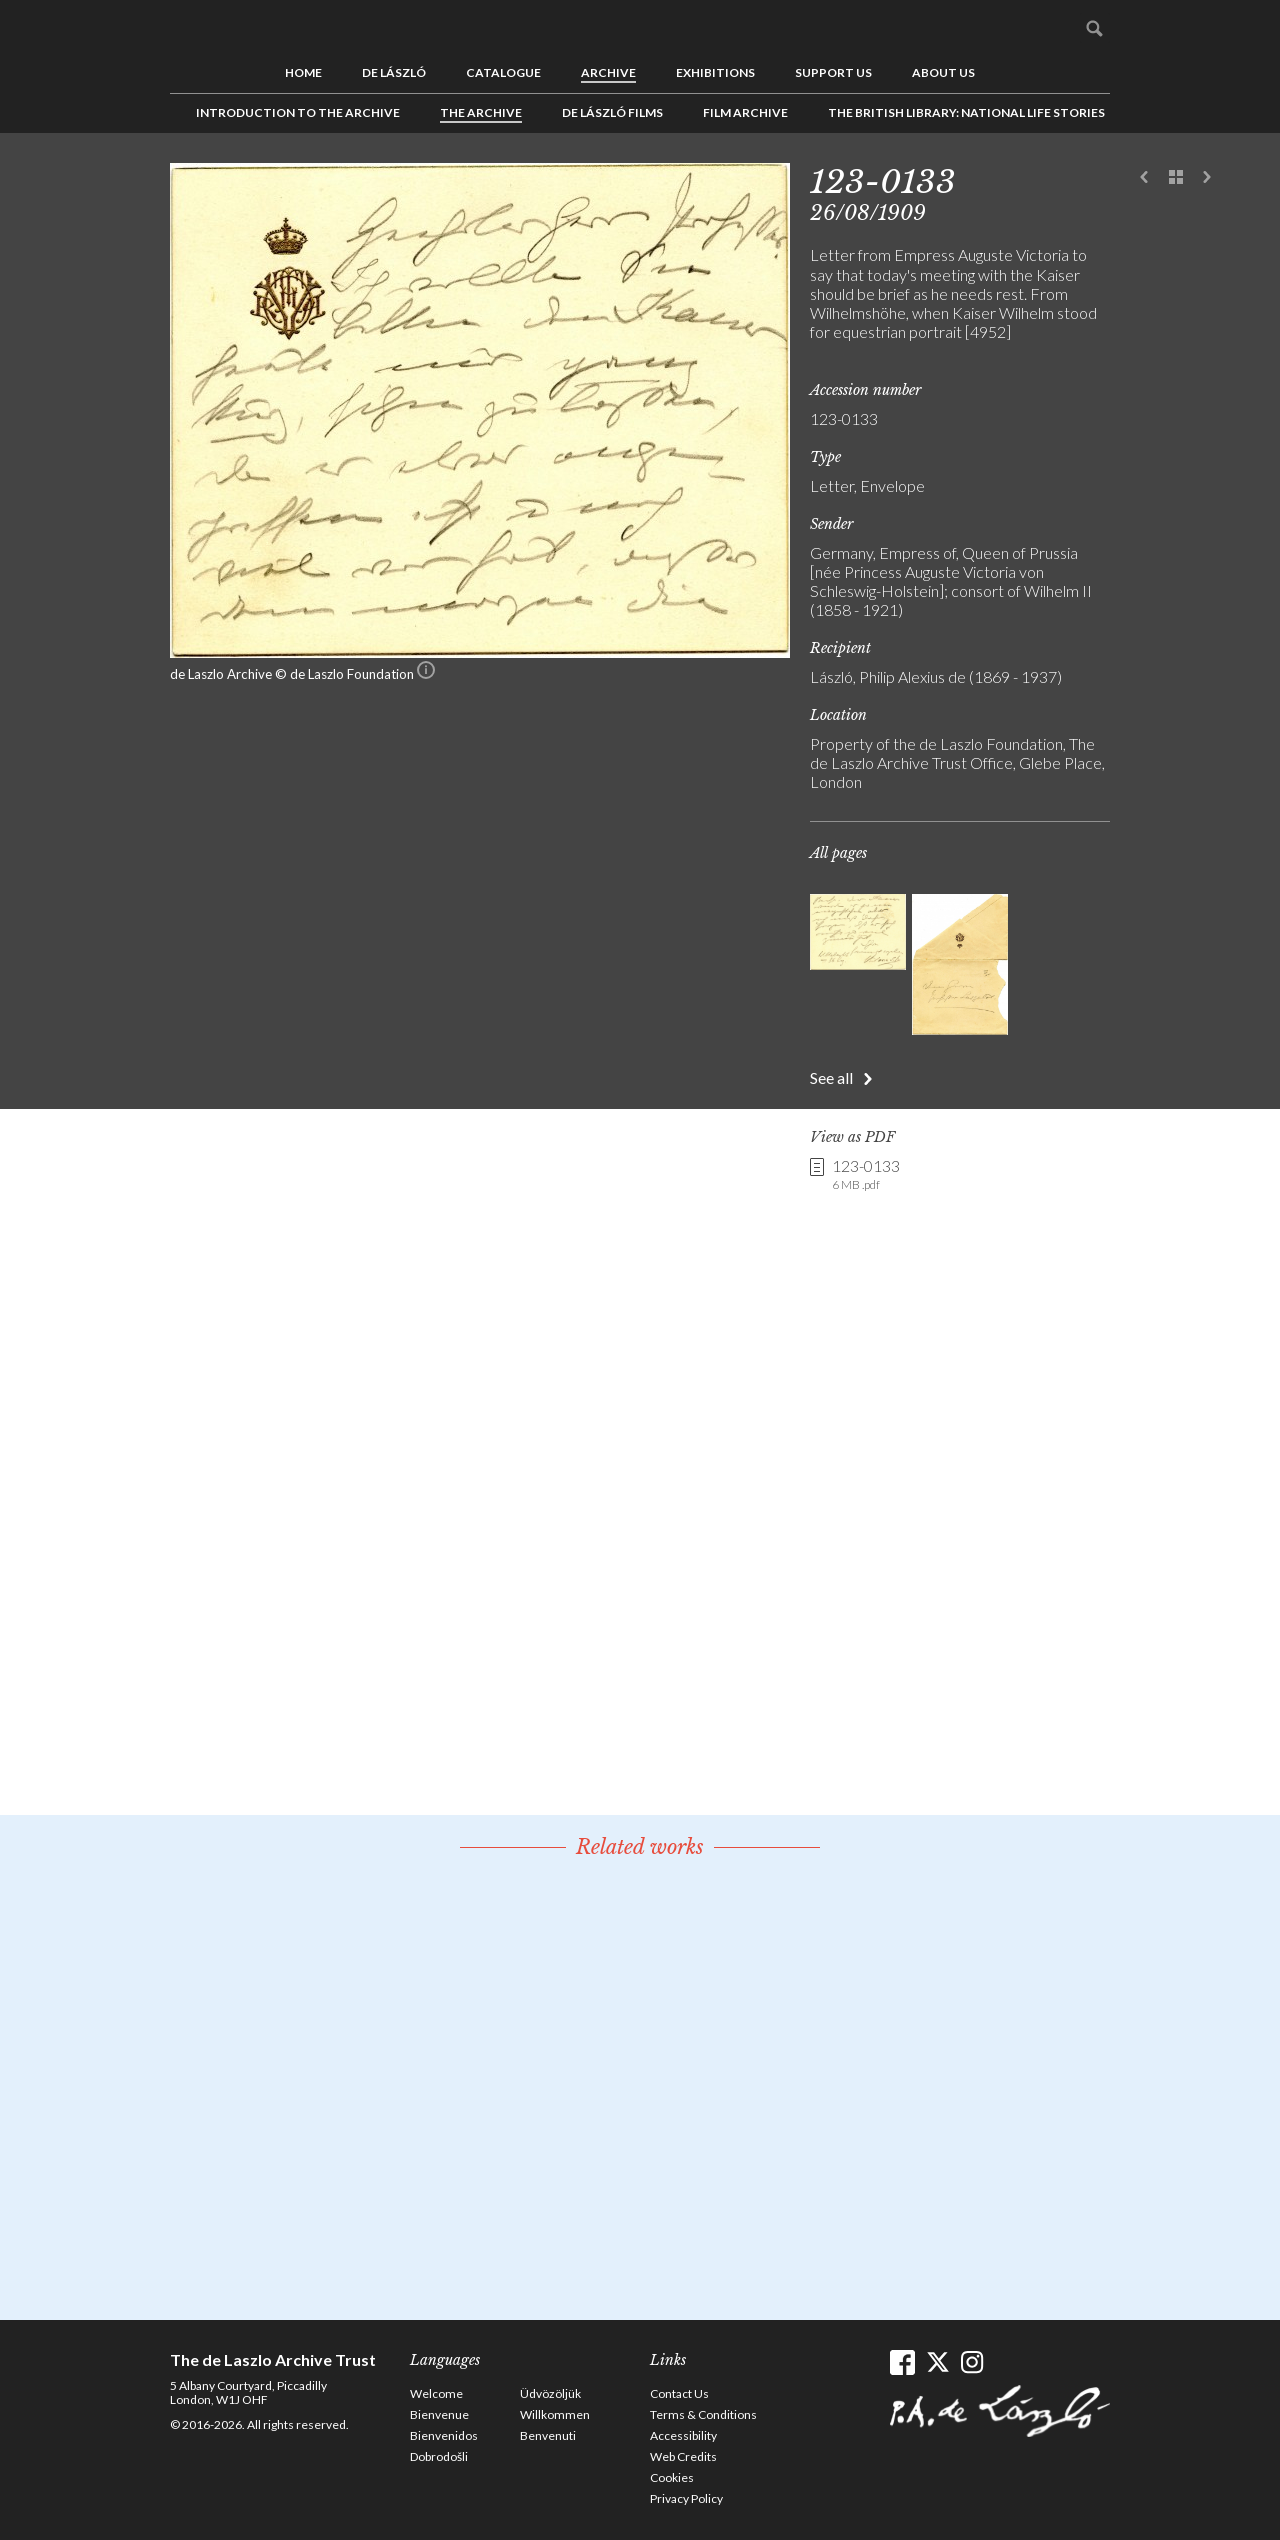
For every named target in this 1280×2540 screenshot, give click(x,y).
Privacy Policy (686, 2498)
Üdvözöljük (550, 2393)
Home (303, 72)
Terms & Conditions (703, 2414)
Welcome (436, 2393)
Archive (608, 72)
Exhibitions (715, 72)
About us (943, 72)
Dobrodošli (439, 2456)
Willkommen (555, 2414)
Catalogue (503, 72)
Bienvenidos (444, 2435)
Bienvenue (439, 2414)
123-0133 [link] (866, 1175)
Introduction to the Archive (298, 112)
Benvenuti (548, 2435)
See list (1176, 178)
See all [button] (831, 1077)
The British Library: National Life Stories (966, 112)
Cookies (672, 2477)
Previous (1145, 178)
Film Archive (745, 112)
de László (394, 72)
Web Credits (683, 2456)
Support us (833, 72)
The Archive (481, 112)
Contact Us (679, 2393)
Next (1207, 178)
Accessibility (683, 2435)
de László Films (612, 112)
